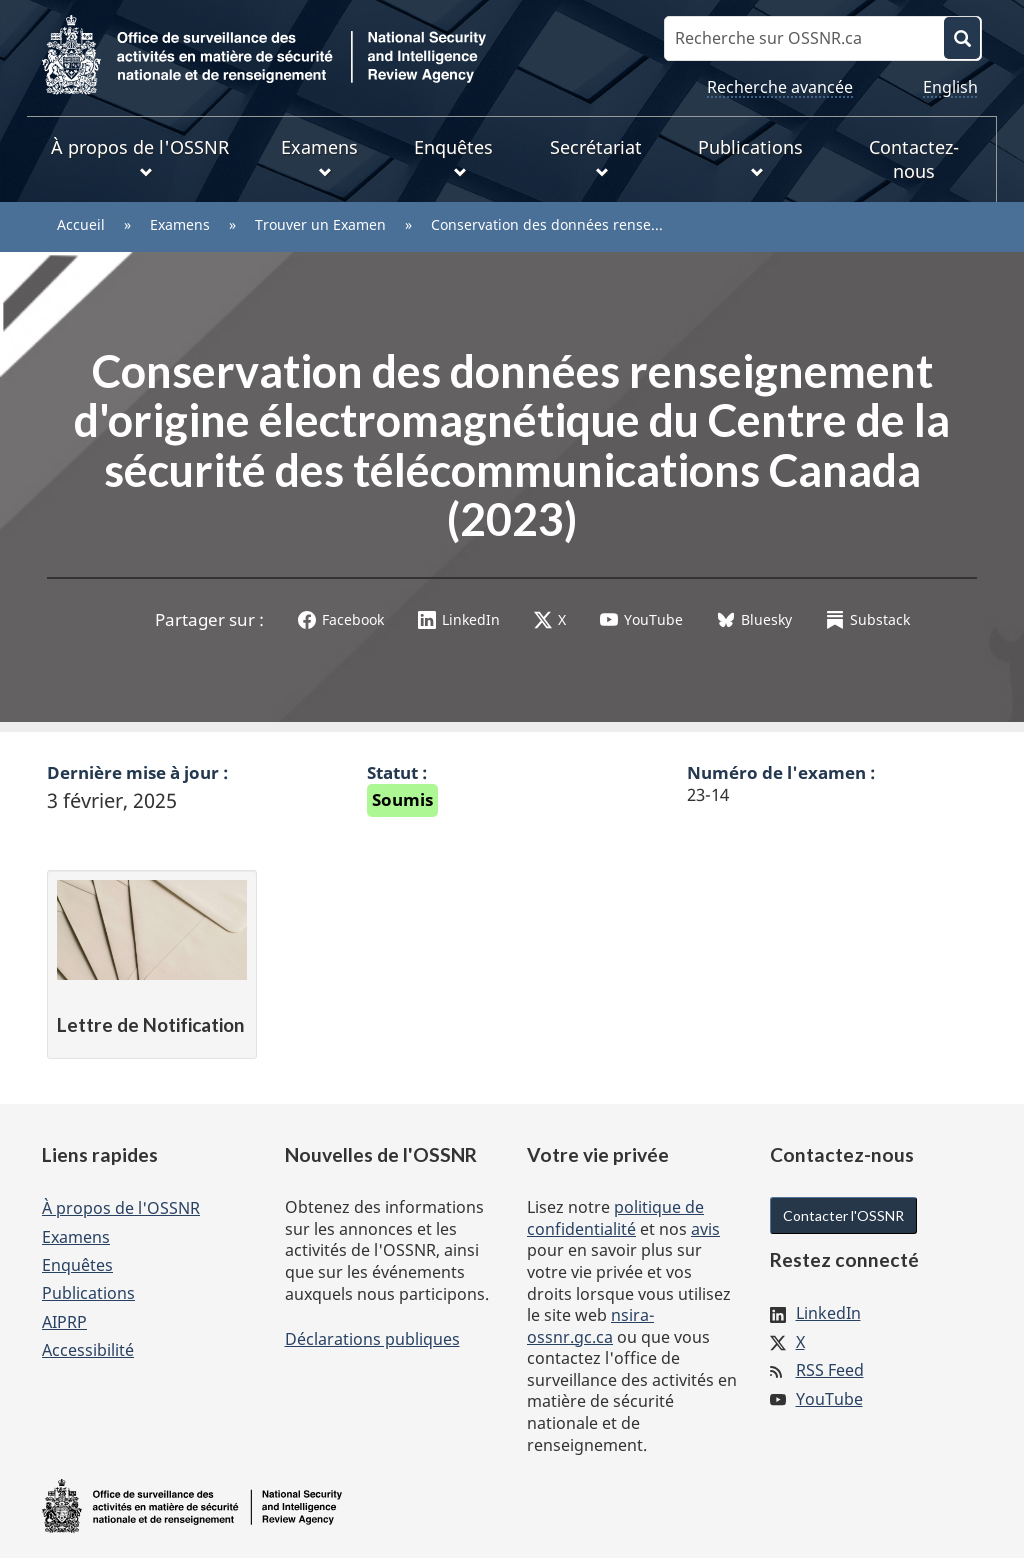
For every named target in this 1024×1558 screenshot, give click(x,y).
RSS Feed (830, 1370)
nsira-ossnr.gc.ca (590, 1326)
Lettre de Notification (150, 1024)
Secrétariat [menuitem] (596, 157)
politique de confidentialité (615, 1218)
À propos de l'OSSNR (121, 1208)
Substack (868, 619)
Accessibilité (88, 1350)
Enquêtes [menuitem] (453, 157)
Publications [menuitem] (750, 157)
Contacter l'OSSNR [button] (843, 1215)
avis (705, 1229)
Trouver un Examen (320, 224)
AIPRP (64, 1322)
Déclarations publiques (372, 1339)
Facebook (341, 619)
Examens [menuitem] (319, 157)
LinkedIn (459, 619)
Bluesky (754, 619)
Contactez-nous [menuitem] (914, 159)
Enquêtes (77, 1265)
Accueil (81, 224)
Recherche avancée (780, 87)
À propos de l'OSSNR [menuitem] (140, 157)
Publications (88, 1293)
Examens (180, 224)
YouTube (641, 619)
